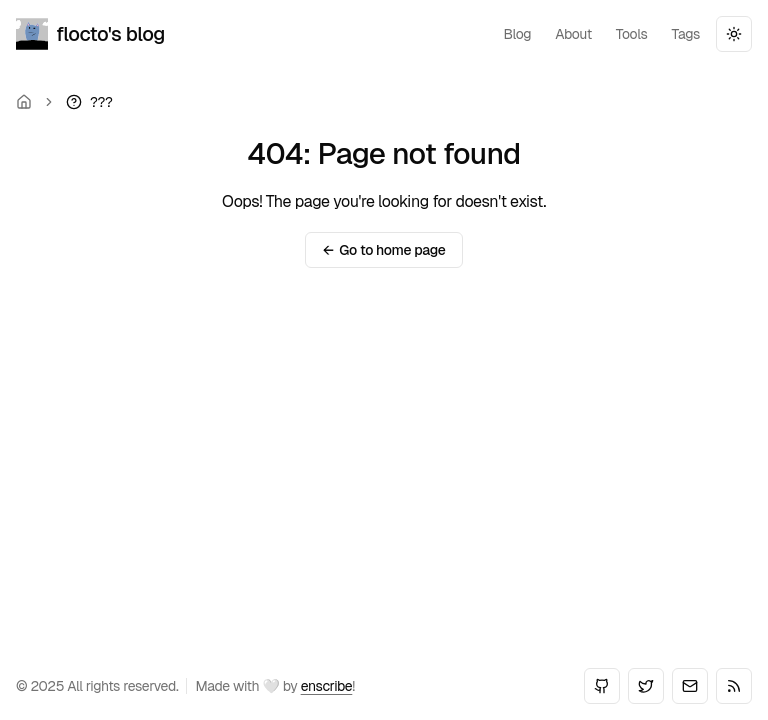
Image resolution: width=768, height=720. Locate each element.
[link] (89, 102)
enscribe (327, 686)
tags (686, 34)
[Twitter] (646, 686)
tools (632, 34)
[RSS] (734, 686)
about (573, 34)
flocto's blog (90, 34)
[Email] (690, 686)
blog (517, 34)
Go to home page (383, 250)
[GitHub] (602, 686)
